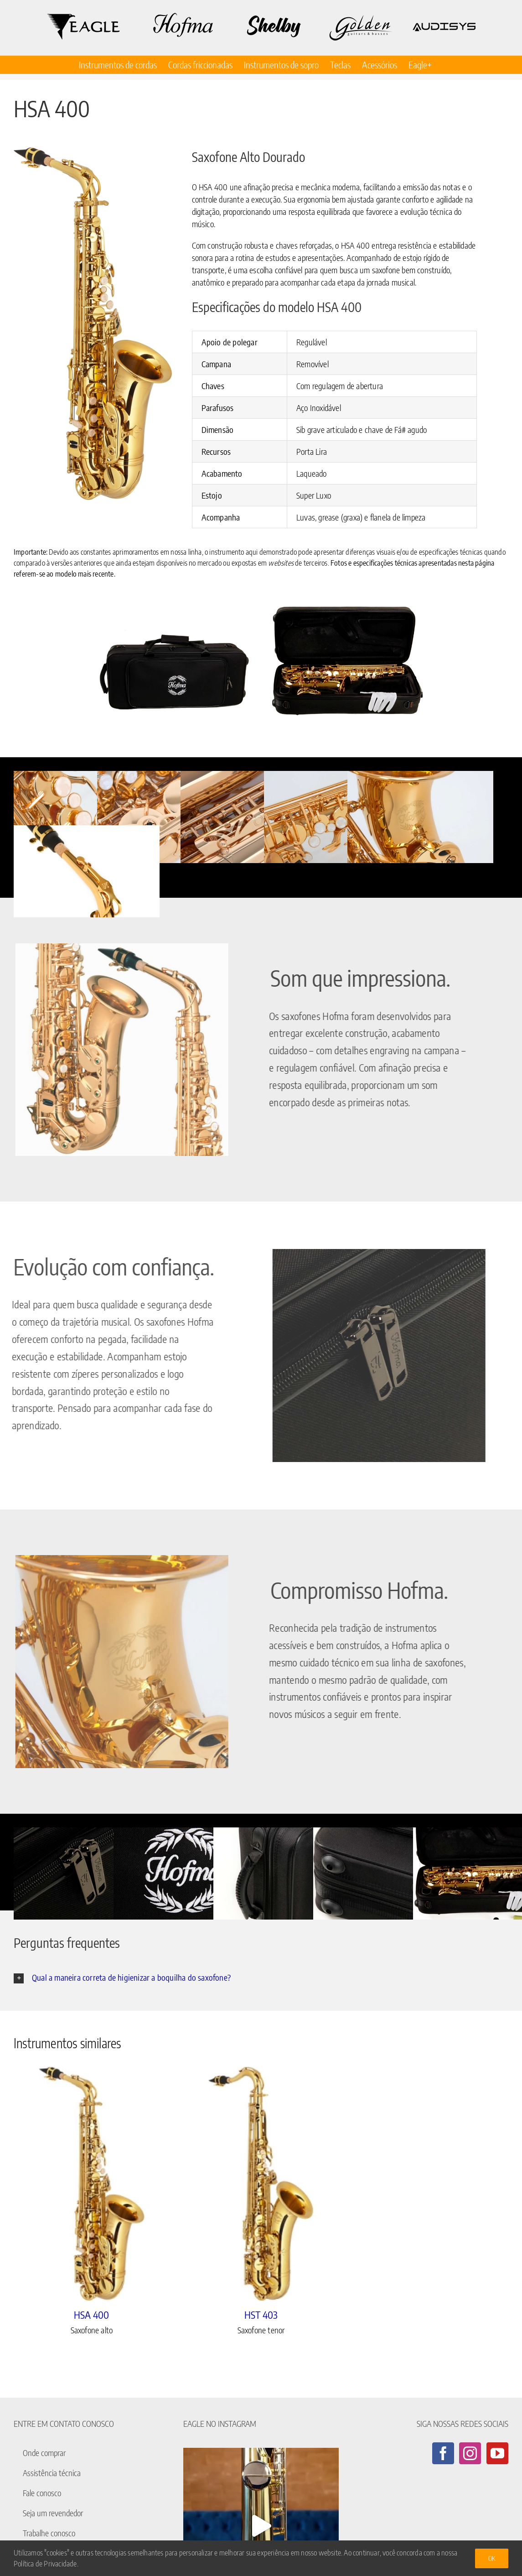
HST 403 (261, 2314)
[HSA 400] (92, 2183)
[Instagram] (470, 2453)
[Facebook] (443, 2453)
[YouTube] (497, 2453)
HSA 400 (91, 2314)
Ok (491, 2558)
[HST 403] (261, 2183)
